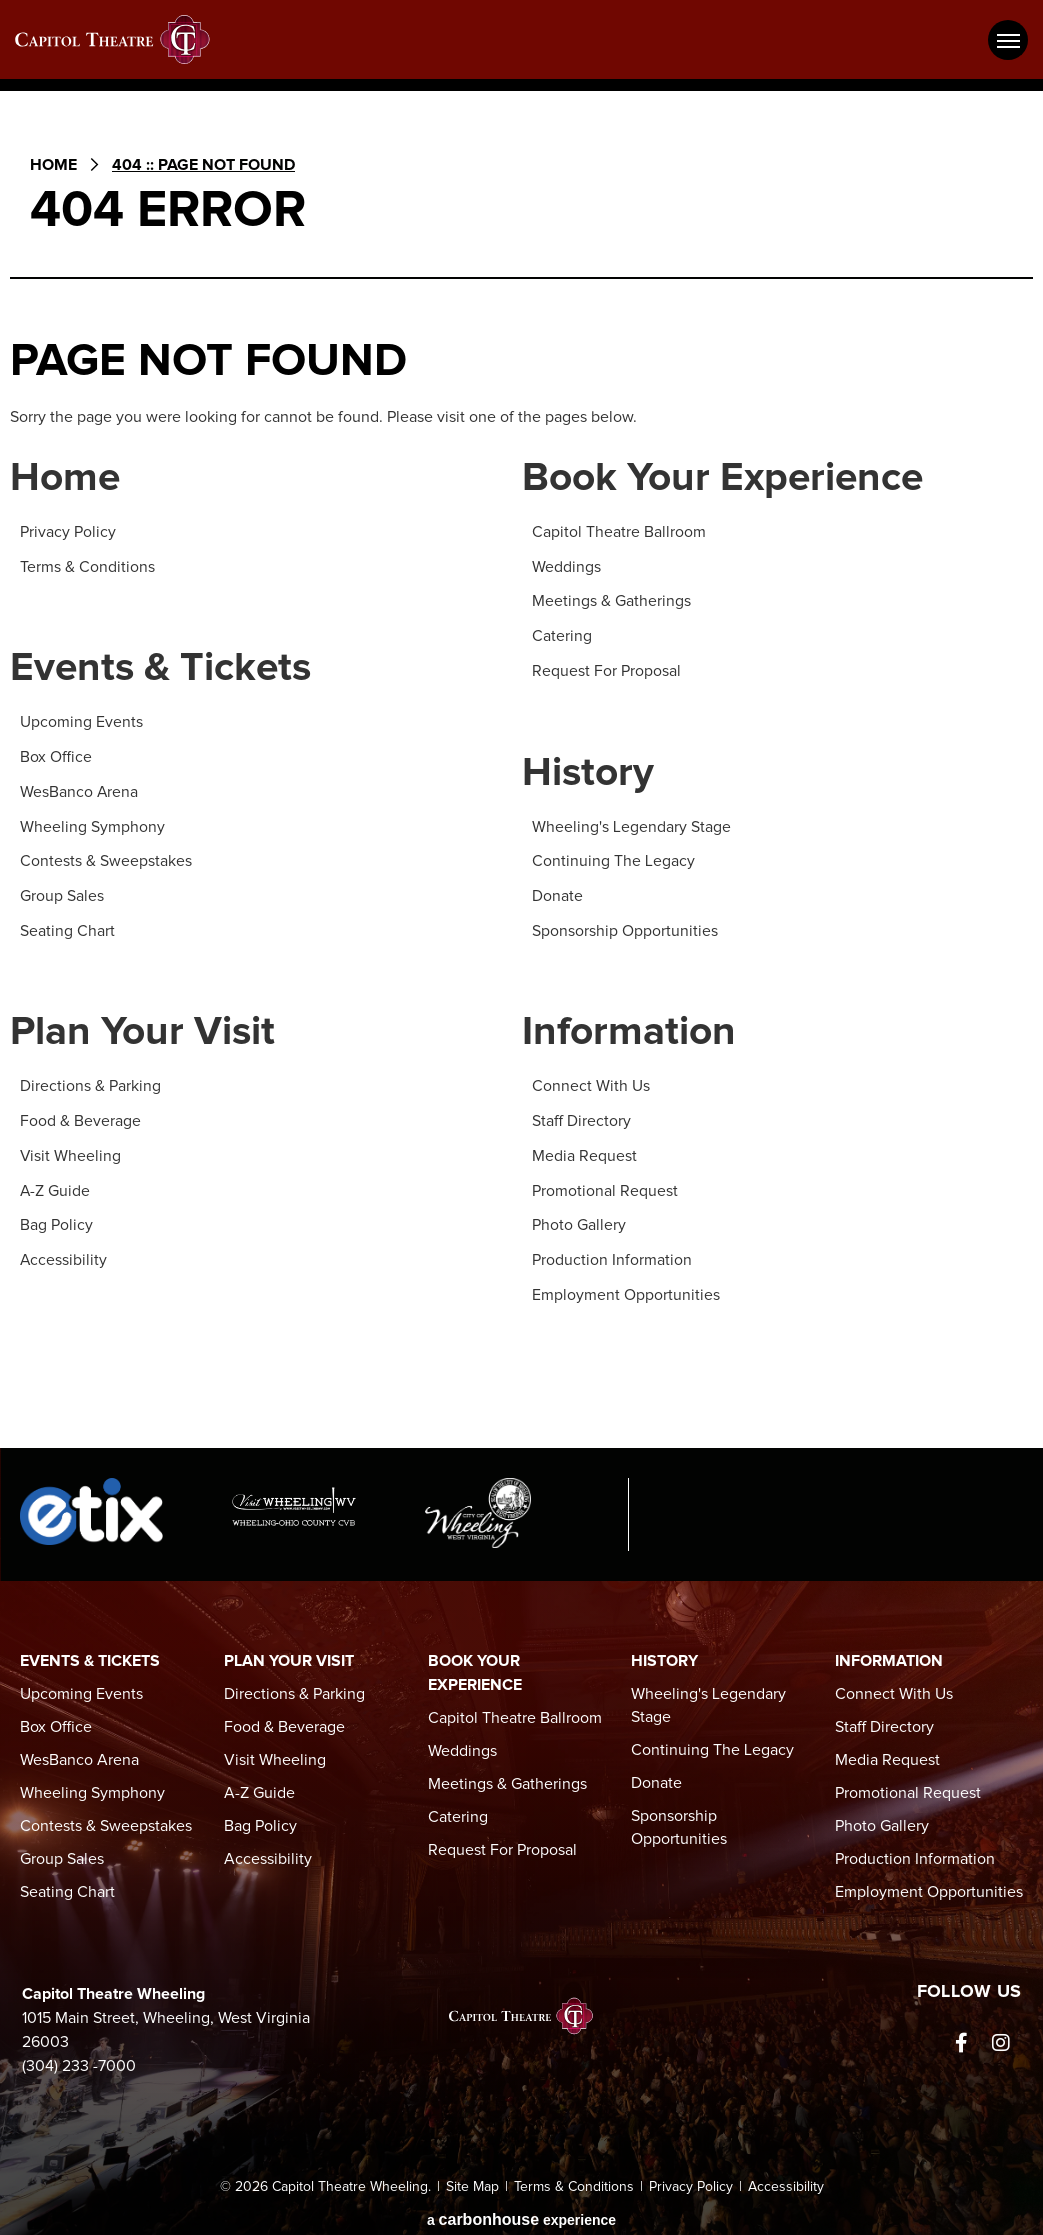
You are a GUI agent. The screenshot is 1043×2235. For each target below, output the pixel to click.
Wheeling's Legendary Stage (631, 824)
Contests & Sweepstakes (106, 858)
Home (53, 165)
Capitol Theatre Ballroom (619, 533)
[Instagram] (1001, 2034)
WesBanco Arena (79, 790)
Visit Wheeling (71, 1150)
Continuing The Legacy (613, 858)
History (589, 771)
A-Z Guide (55, 1184)
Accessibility (64, 1252)
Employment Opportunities (626, 1286)
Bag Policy (56, 1218)
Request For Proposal (606, 669)
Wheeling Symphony (92, 824)
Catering (562, 635)
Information (630, 1028)
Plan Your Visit (145, 1028)
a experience (521, 2209)
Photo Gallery (579, 1218)
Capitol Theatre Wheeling (125, 39)
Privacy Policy (68, 533)
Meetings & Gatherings (611, 601)
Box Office (56, 756)
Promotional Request (605, 1184)
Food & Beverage (80, 1116)
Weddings (566, 567)
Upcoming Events (81, 722)
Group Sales (62, 892)
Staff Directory (581, 1116)
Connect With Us (591, 1082)
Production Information (612, 1252)
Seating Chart (67, 926)
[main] (521, 777)
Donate (557, 892)
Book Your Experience (727, 479)
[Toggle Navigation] (1008, 40)
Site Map (472, 2177)
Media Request (584, 1150)
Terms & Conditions (87, 567)
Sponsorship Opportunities (625, 926)
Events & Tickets (164, 669)
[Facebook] (961, 2034)
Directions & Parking (90, 1082)
